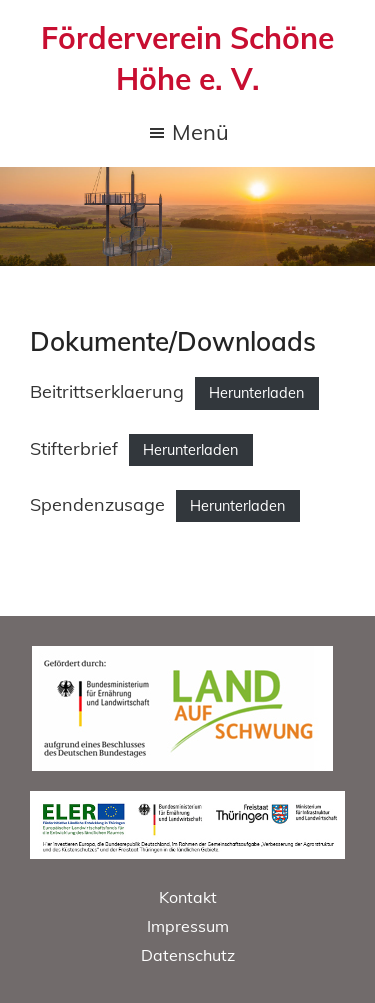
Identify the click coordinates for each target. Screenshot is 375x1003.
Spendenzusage (97, 504)
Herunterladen (256, 393)
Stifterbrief (74, 448)
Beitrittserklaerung (107, 391)
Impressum (188, 926)
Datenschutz (188, 955)
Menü (200, 134)
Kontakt (188, 897)
